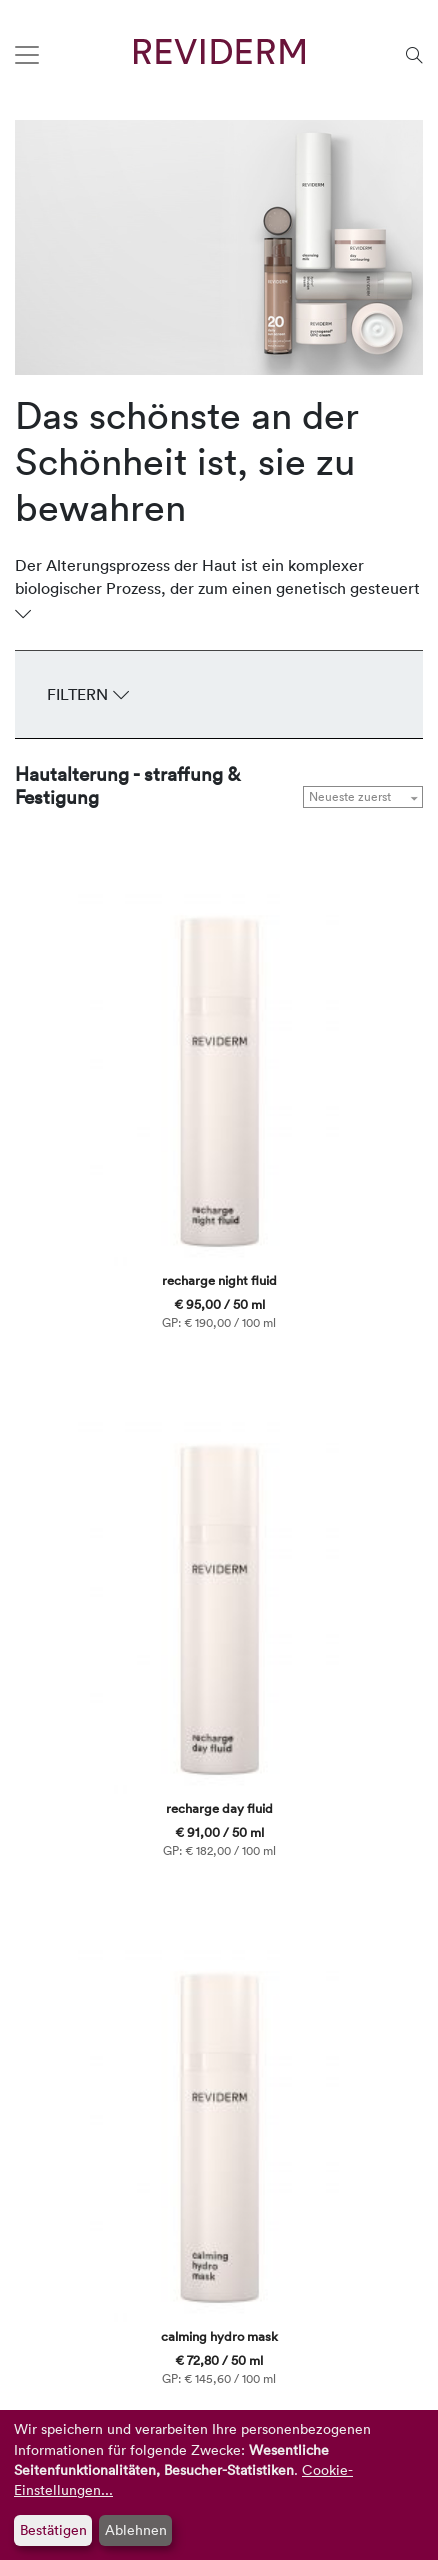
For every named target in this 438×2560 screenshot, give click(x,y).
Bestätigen (53, 2529)
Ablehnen (136, 2529)
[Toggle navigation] (27, 55)
